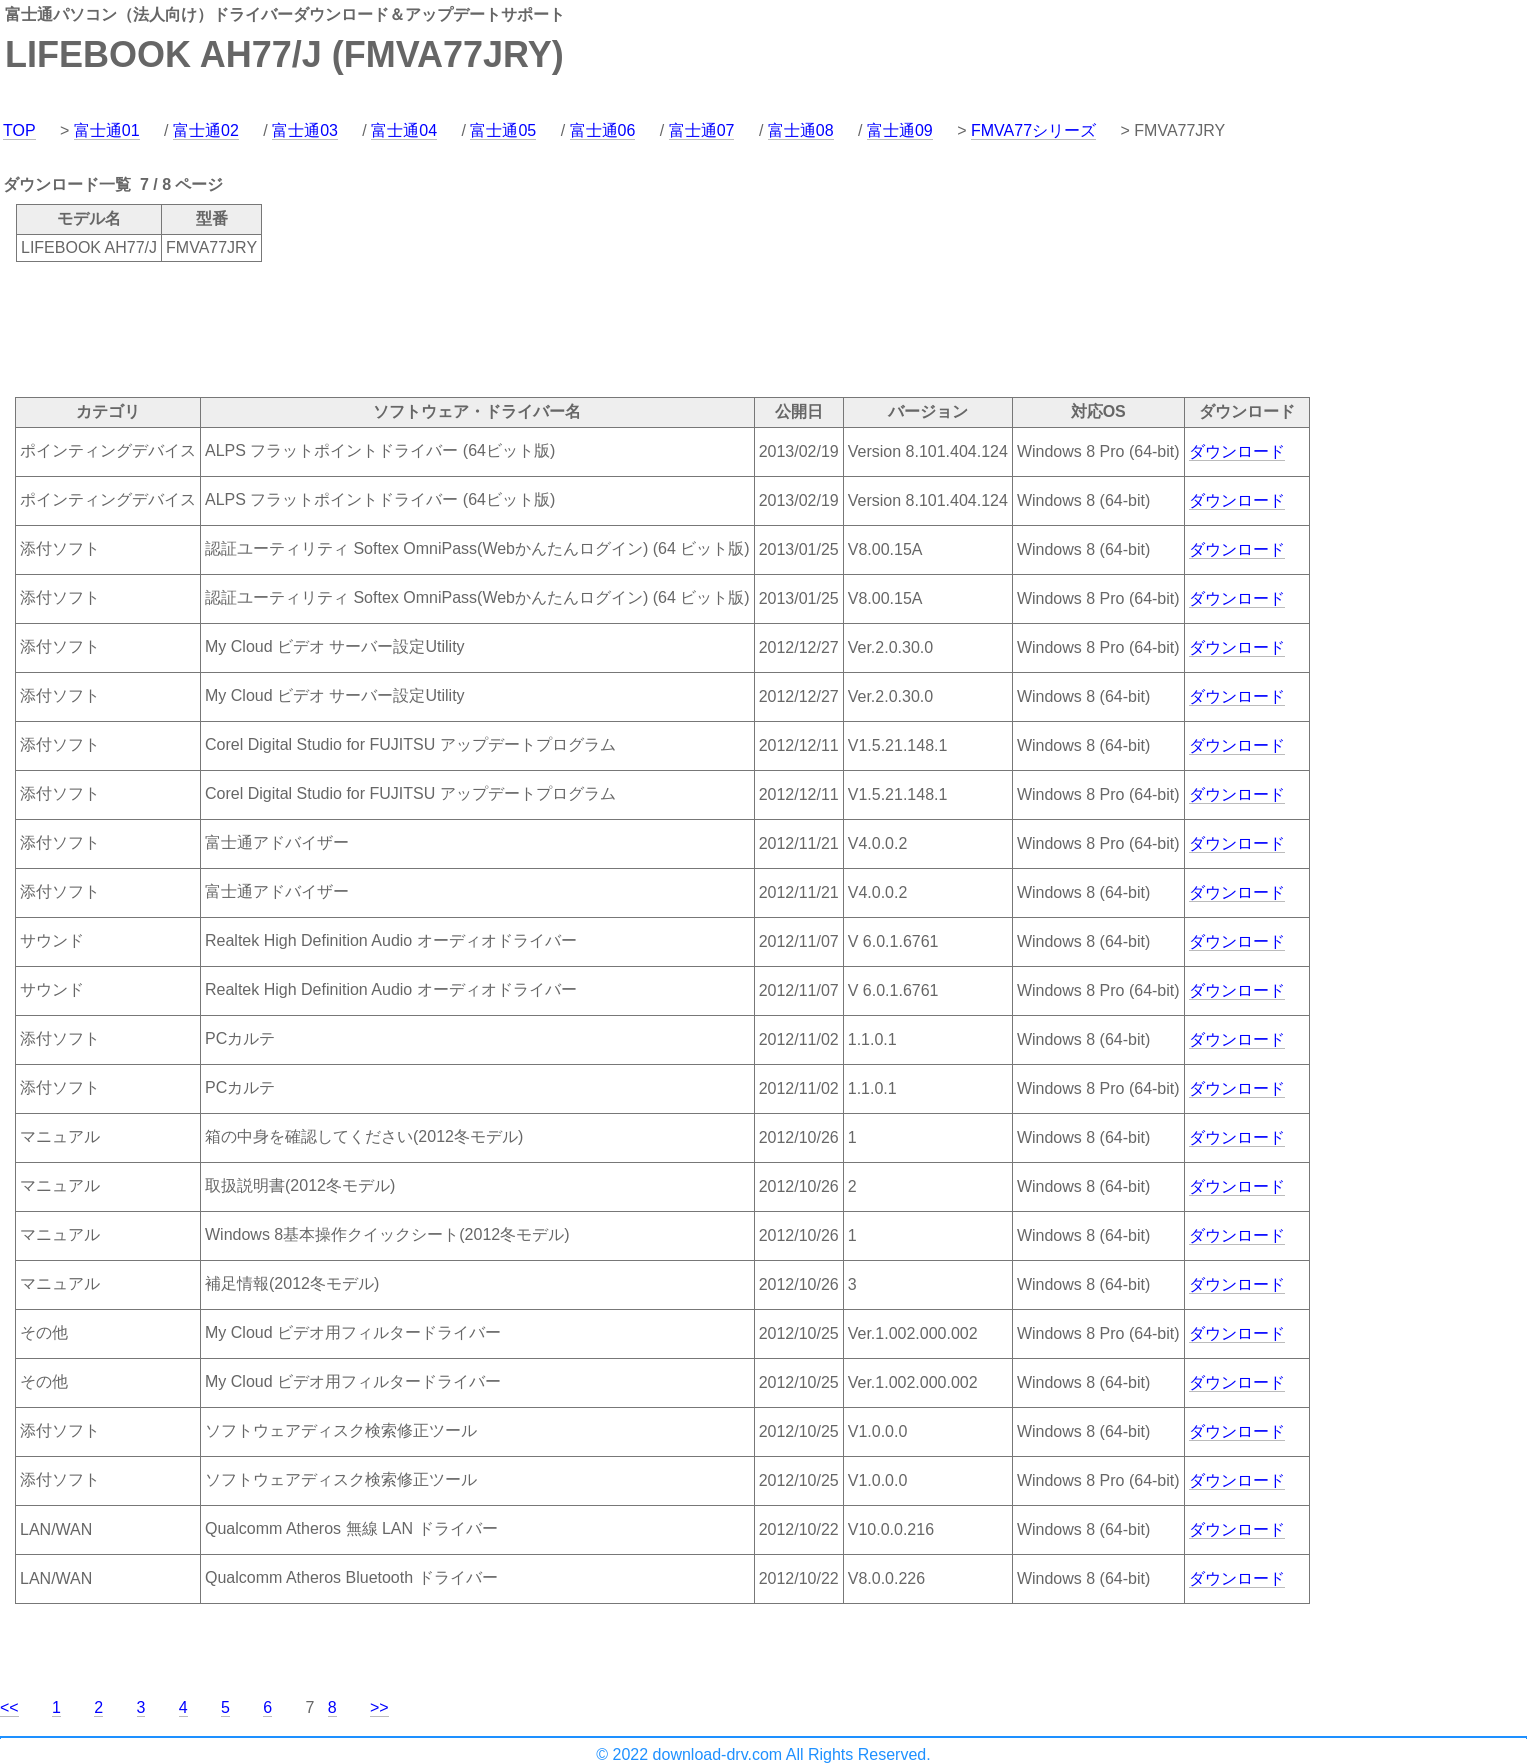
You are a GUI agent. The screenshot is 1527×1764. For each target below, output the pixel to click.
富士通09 (900, 130)
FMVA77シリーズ (1033, 130)
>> (379, 1707)
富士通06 (603, 130)
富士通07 (702, 130)
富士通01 (107, 130)
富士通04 (404, 130)
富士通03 (305, 130)
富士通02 (206, 130)
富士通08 (801, 130)
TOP (19, 130)
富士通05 (503, 130)
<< (9, 1707)
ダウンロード (1237, 451)
